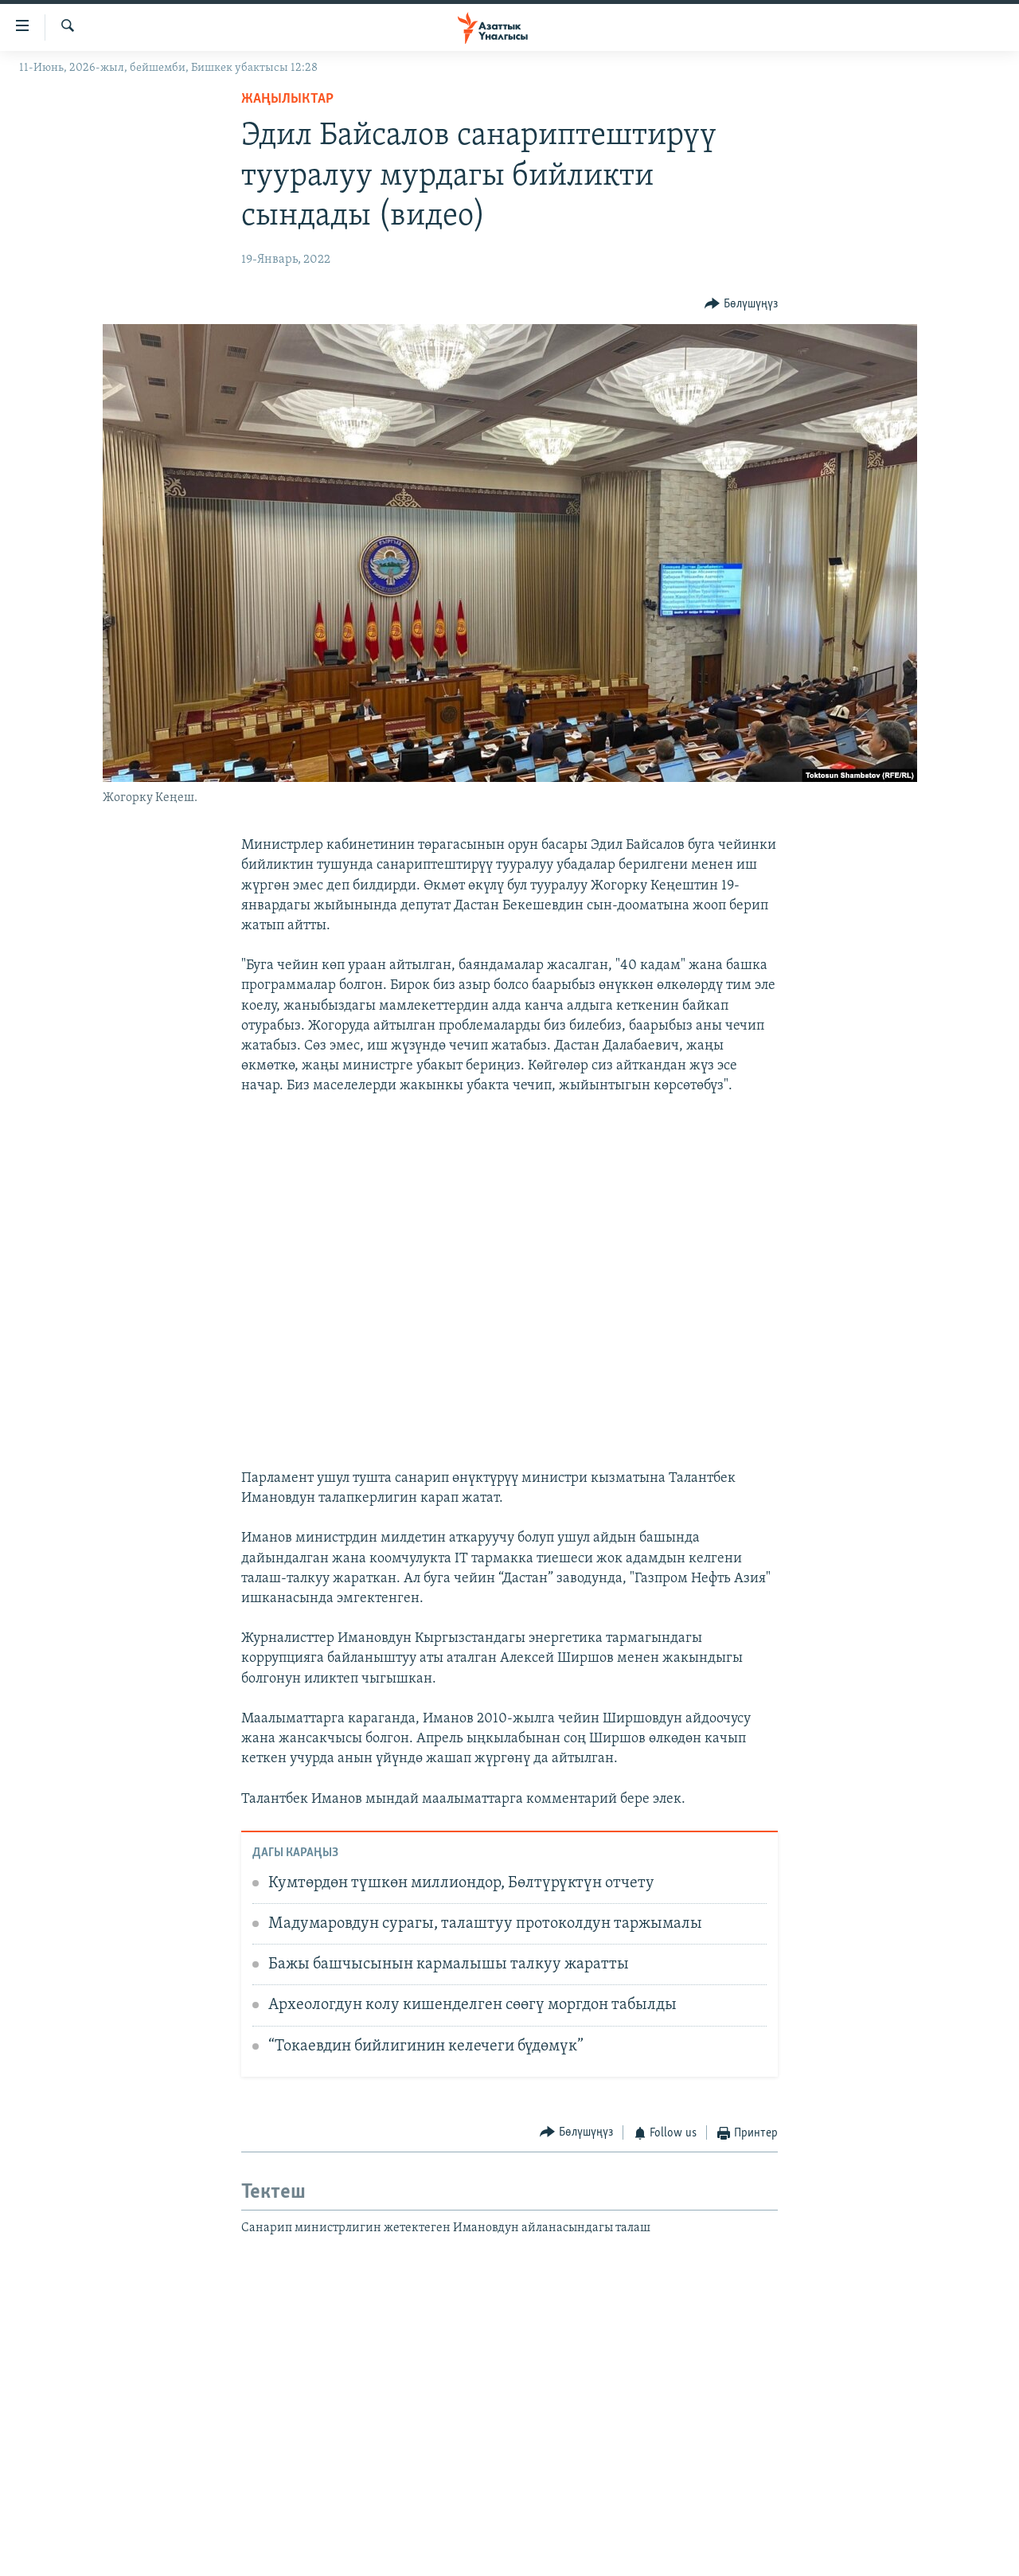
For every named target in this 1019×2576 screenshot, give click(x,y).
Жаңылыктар (287, 99)
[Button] (741, 305)
